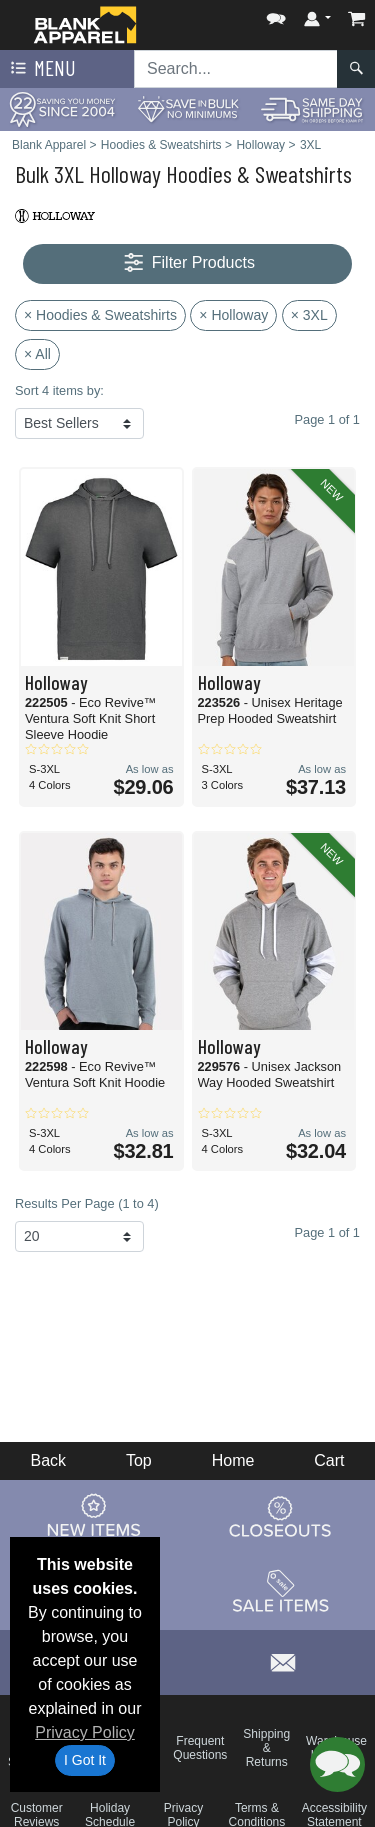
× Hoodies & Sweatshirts (100, 315)
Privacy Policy (85, 1732)
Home (233, 1460)
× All (37, 354)
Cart (329, 1460)
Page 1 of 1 (327, 1232)
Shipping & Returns (266, 1748)
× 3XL (309, 315)
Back (48, 1460)
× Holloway (233, 315)
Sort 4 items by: (59, 390)
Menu (41, 69)
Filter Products (187, 263)
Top (139, 1460)
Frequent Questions (200, 1748)
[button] (276, 14)
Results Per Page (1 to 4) (87, 1203)
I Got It (85, 1760)
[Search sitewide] (236, 69)
